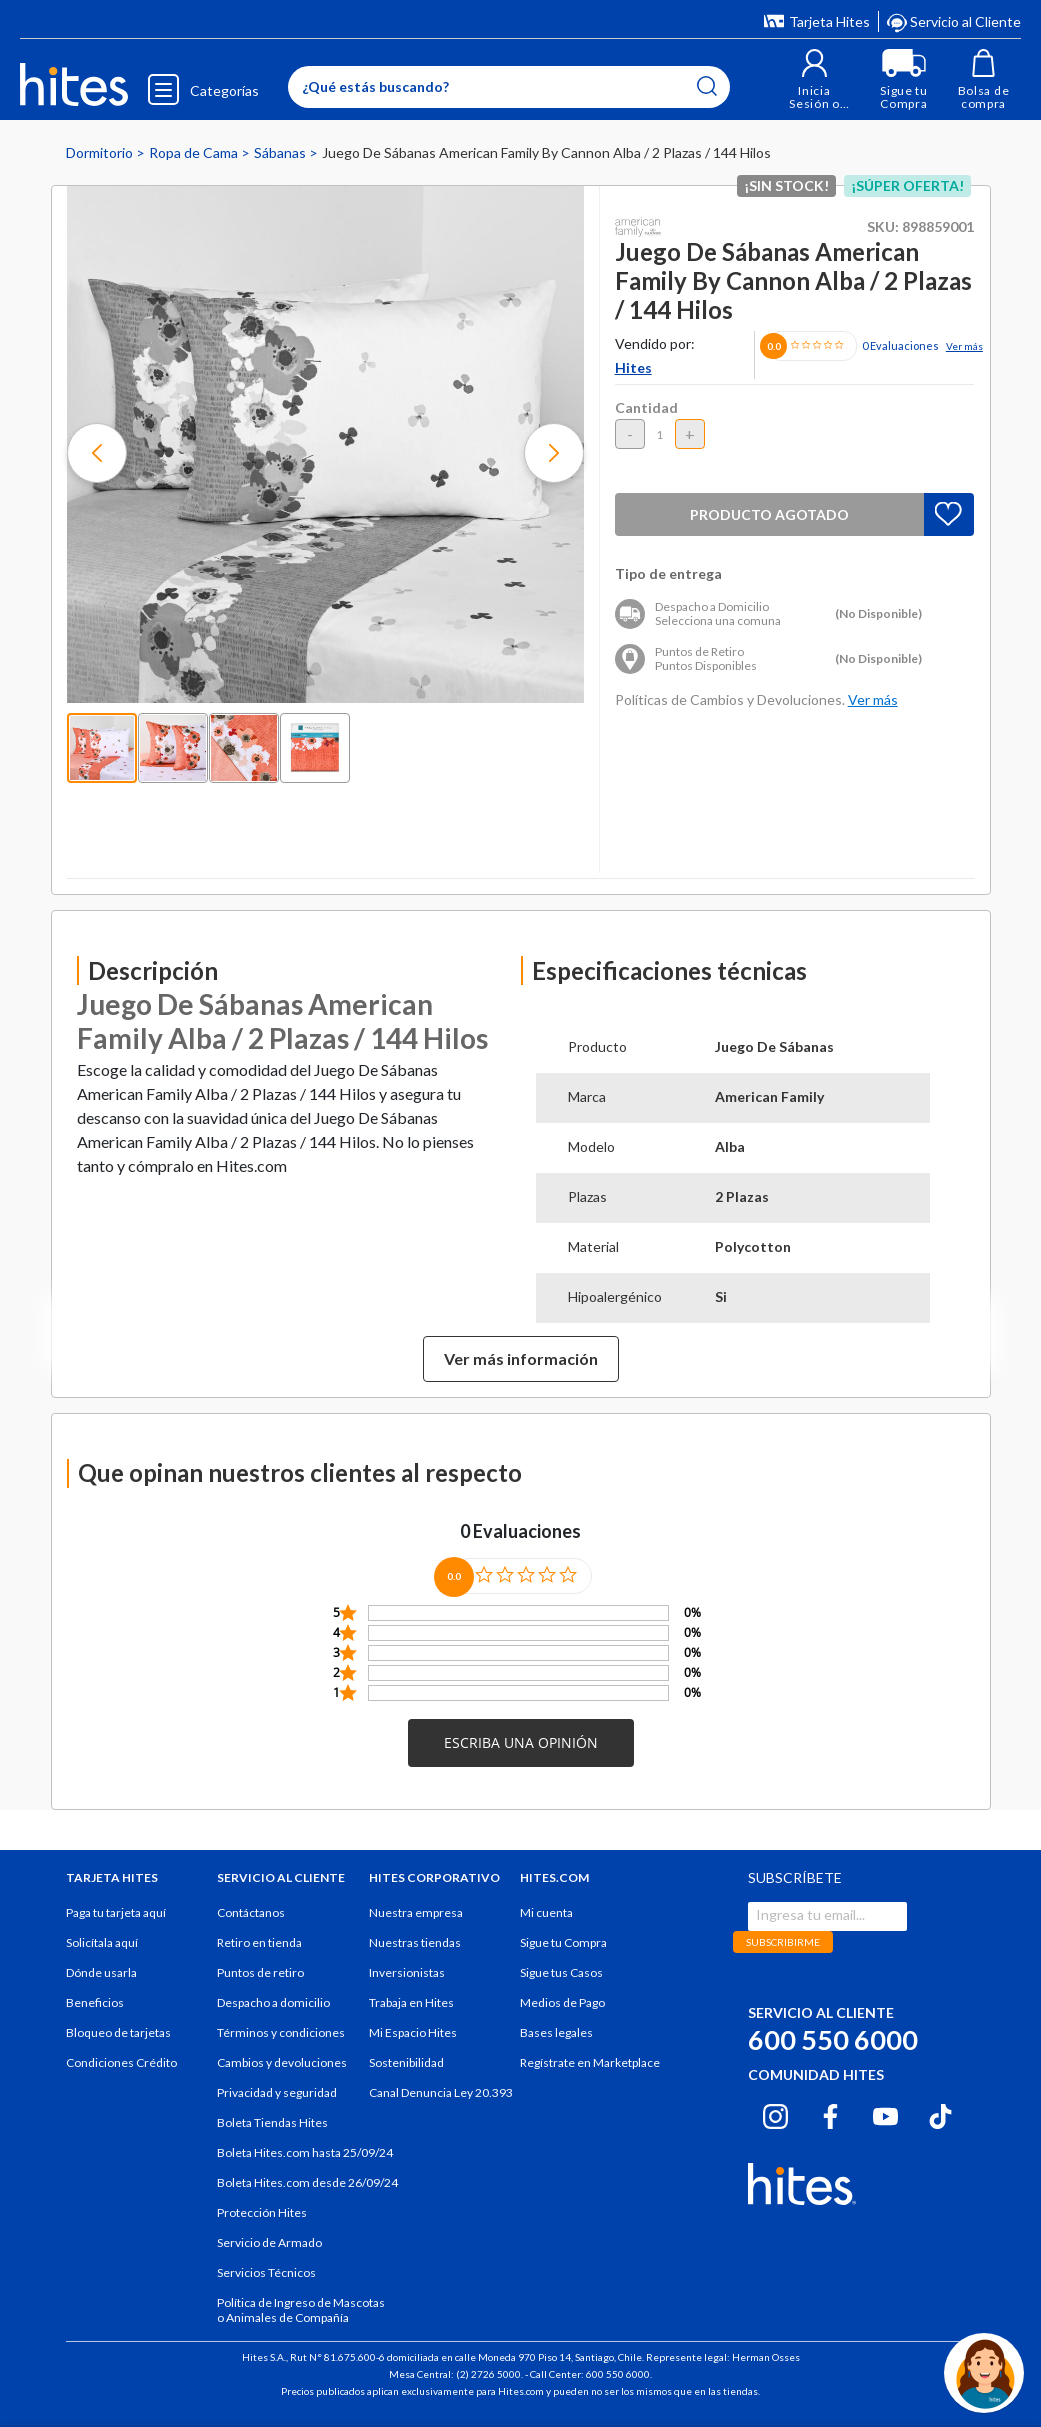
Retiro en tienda (259, 1942)
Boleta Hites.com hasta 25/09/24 (305, 2152)
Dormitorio (101, 152)
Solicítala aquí (102, 1942)
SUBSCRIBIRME (783, 1942)
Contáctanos (251, 1912)
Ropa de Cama (195, 152)
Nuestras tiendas (415, 1942)
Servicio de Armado (269, 2242)
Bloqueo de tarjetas (118, 2032)
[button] (814, 79)
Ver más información (521, 1358)
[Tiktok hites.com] (940, 2114)
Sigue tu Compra (563, 1942)
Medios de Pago (562, 2002)
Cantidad (646, 407)
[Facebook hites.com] (830, 2114)
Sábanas (281, 152)
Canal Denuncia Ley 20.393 (441, 2092)
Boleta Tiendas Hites (272, 2122)
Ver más (964, 346)
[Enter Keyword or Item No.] (509, 87)
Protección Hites (262, 2212)
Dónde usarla (101, 1972)
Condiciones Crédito (121, 2062)
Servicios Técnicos (266, 2272)
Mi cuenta (546, 1912)
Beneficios (95, 2002)
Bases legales (556, 2032)
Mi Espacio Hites (413, 2032)
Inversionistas (407, 1972)
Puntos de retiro (260, 1972)
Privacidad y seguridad (277, 2092)
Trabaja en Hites (411, 2002)
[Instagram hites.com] (775, 2114)
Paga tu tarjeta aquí (116, 1912)
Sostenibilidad (406, 2062)
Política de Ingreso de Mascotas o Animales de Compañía (301, 2310)
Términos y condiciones (281, 2032)
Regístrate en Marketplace (590, 2062)
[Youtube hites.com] (885, 2114)
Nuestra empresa (416, 1912)
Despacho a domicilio (273, 2002)
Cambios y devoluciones (282, 2062)
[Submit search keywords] (707, 86)
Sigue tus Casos (561, 1972)
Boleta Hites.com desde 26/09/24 (307, 2182)
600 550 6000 (833, 2039)
